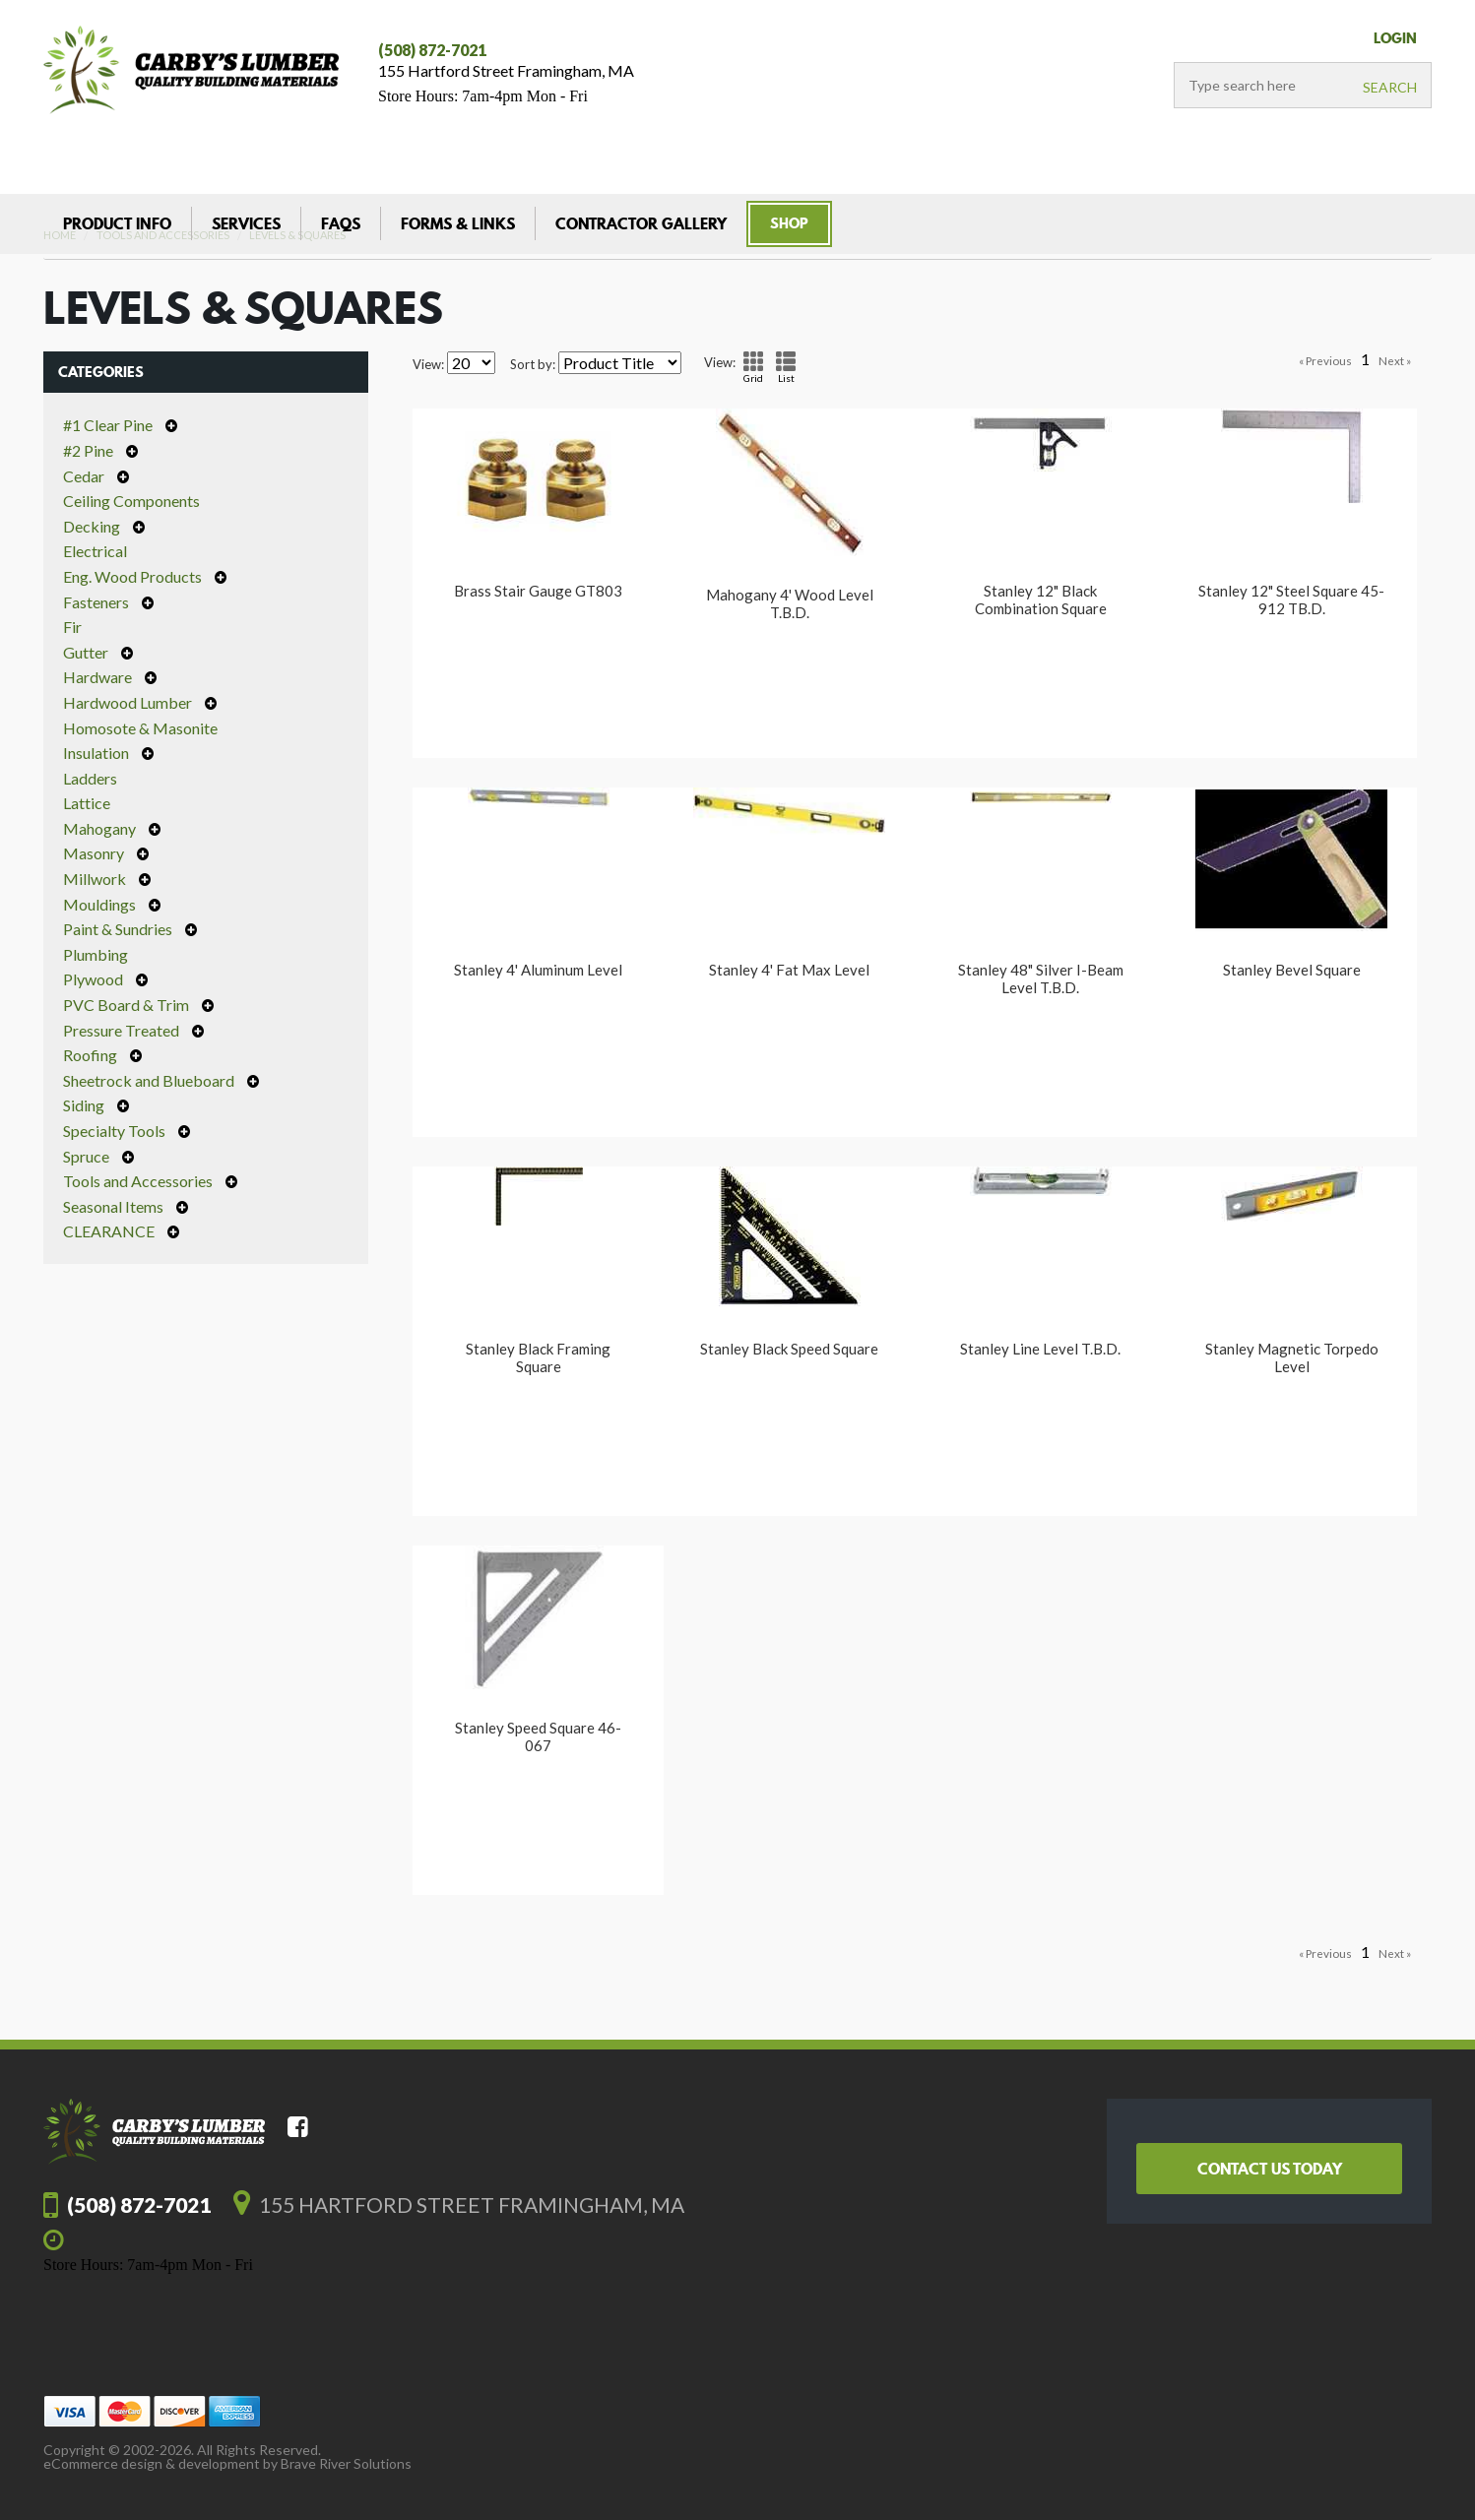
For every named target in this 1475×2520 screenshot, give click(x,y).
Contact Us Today (1269, 2168)
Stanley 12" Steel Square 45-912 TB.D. (1291, 599)
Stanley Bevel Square (1292, 969)
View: (428, 364)
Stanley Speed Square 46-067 (538, 1736)
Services (246, 223)
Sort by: (532, 364)
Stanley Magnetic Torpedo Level (1292, 1357)
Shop (789, 223)
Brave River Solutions (346, 2463)
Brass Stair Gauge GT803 (538, 590)
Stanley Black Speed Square (789, 1348)
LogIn (1395, 38)
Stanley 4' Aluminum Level (538, 969)
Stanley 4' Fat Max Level (789, 969)
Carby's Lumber (191, 70)
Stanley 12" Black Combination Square (1041, 599)
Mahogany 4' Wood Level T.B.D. (789, 603)
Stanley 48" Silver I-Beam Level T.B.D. (1040, 978)
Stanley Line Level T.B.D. (1040, 1348)
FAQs (340, 223)
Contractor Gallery (641, 223)
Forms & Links (458, 223)
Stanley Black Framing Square (538, 1357)
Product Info (117, 223)
